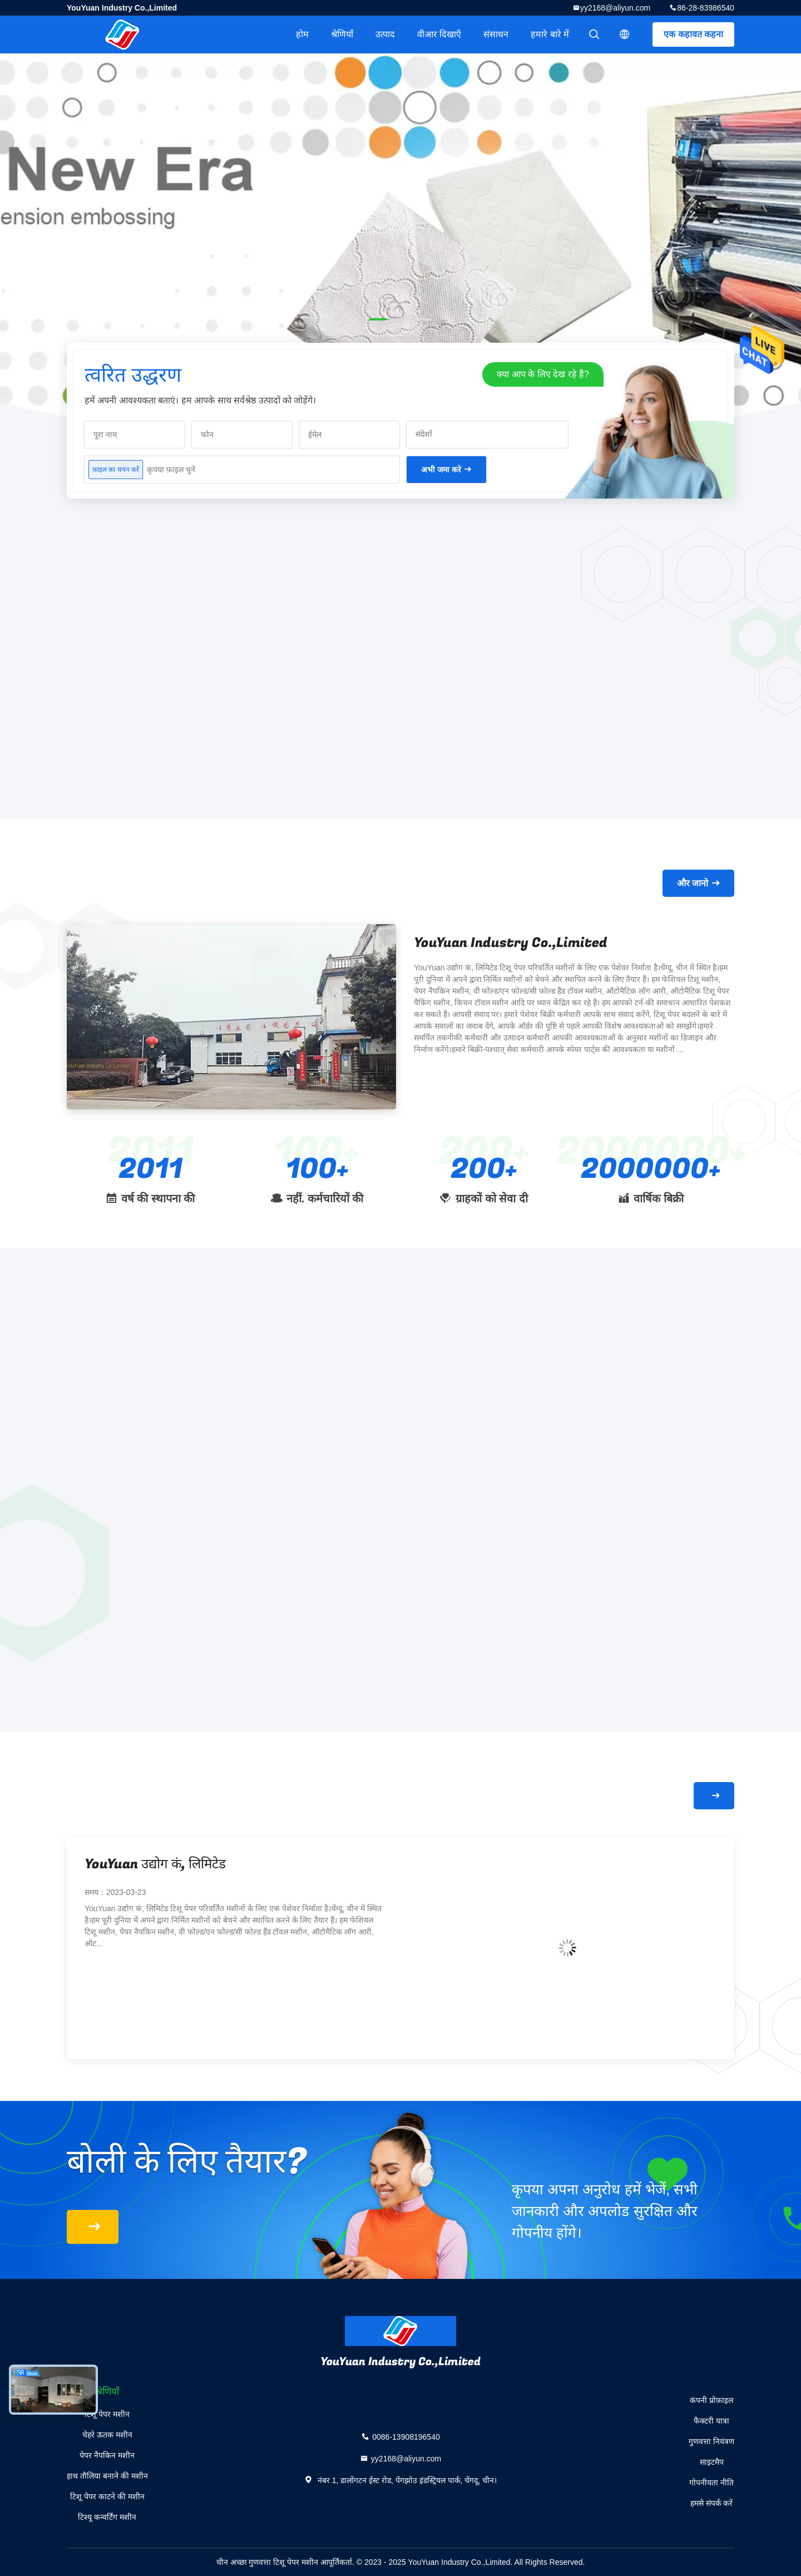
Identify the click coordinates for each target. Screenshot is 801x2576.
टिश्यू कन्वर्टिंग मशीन (107, 2517)
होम (302, 34)
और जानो (692, 883)
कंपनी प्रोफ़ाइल (711, 2400)
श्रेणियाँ (342, 34)
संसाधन (495, 34)
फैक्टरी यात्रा (711, 2420)
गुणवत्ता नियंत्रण (711, 2441)
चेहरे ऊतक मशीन (107, 2434)
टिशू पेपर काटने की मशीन (107, 2496)
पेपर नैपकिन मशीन (107, 2455)
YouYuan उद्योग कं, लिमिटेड (155, 1864)
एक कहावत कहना (693, 34)
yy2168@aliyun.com (615, 7)
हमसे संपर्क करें (711, 2503)
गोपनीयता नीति (711, 2482)
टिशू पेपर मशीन (107, 2414)
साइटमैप (712, 2461)
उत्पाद (385, 34)
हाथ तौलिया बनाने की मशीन (107, 2475)
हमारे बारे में (550, 34)
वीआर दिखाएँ (439, 34)
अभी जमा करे (441, 469)
